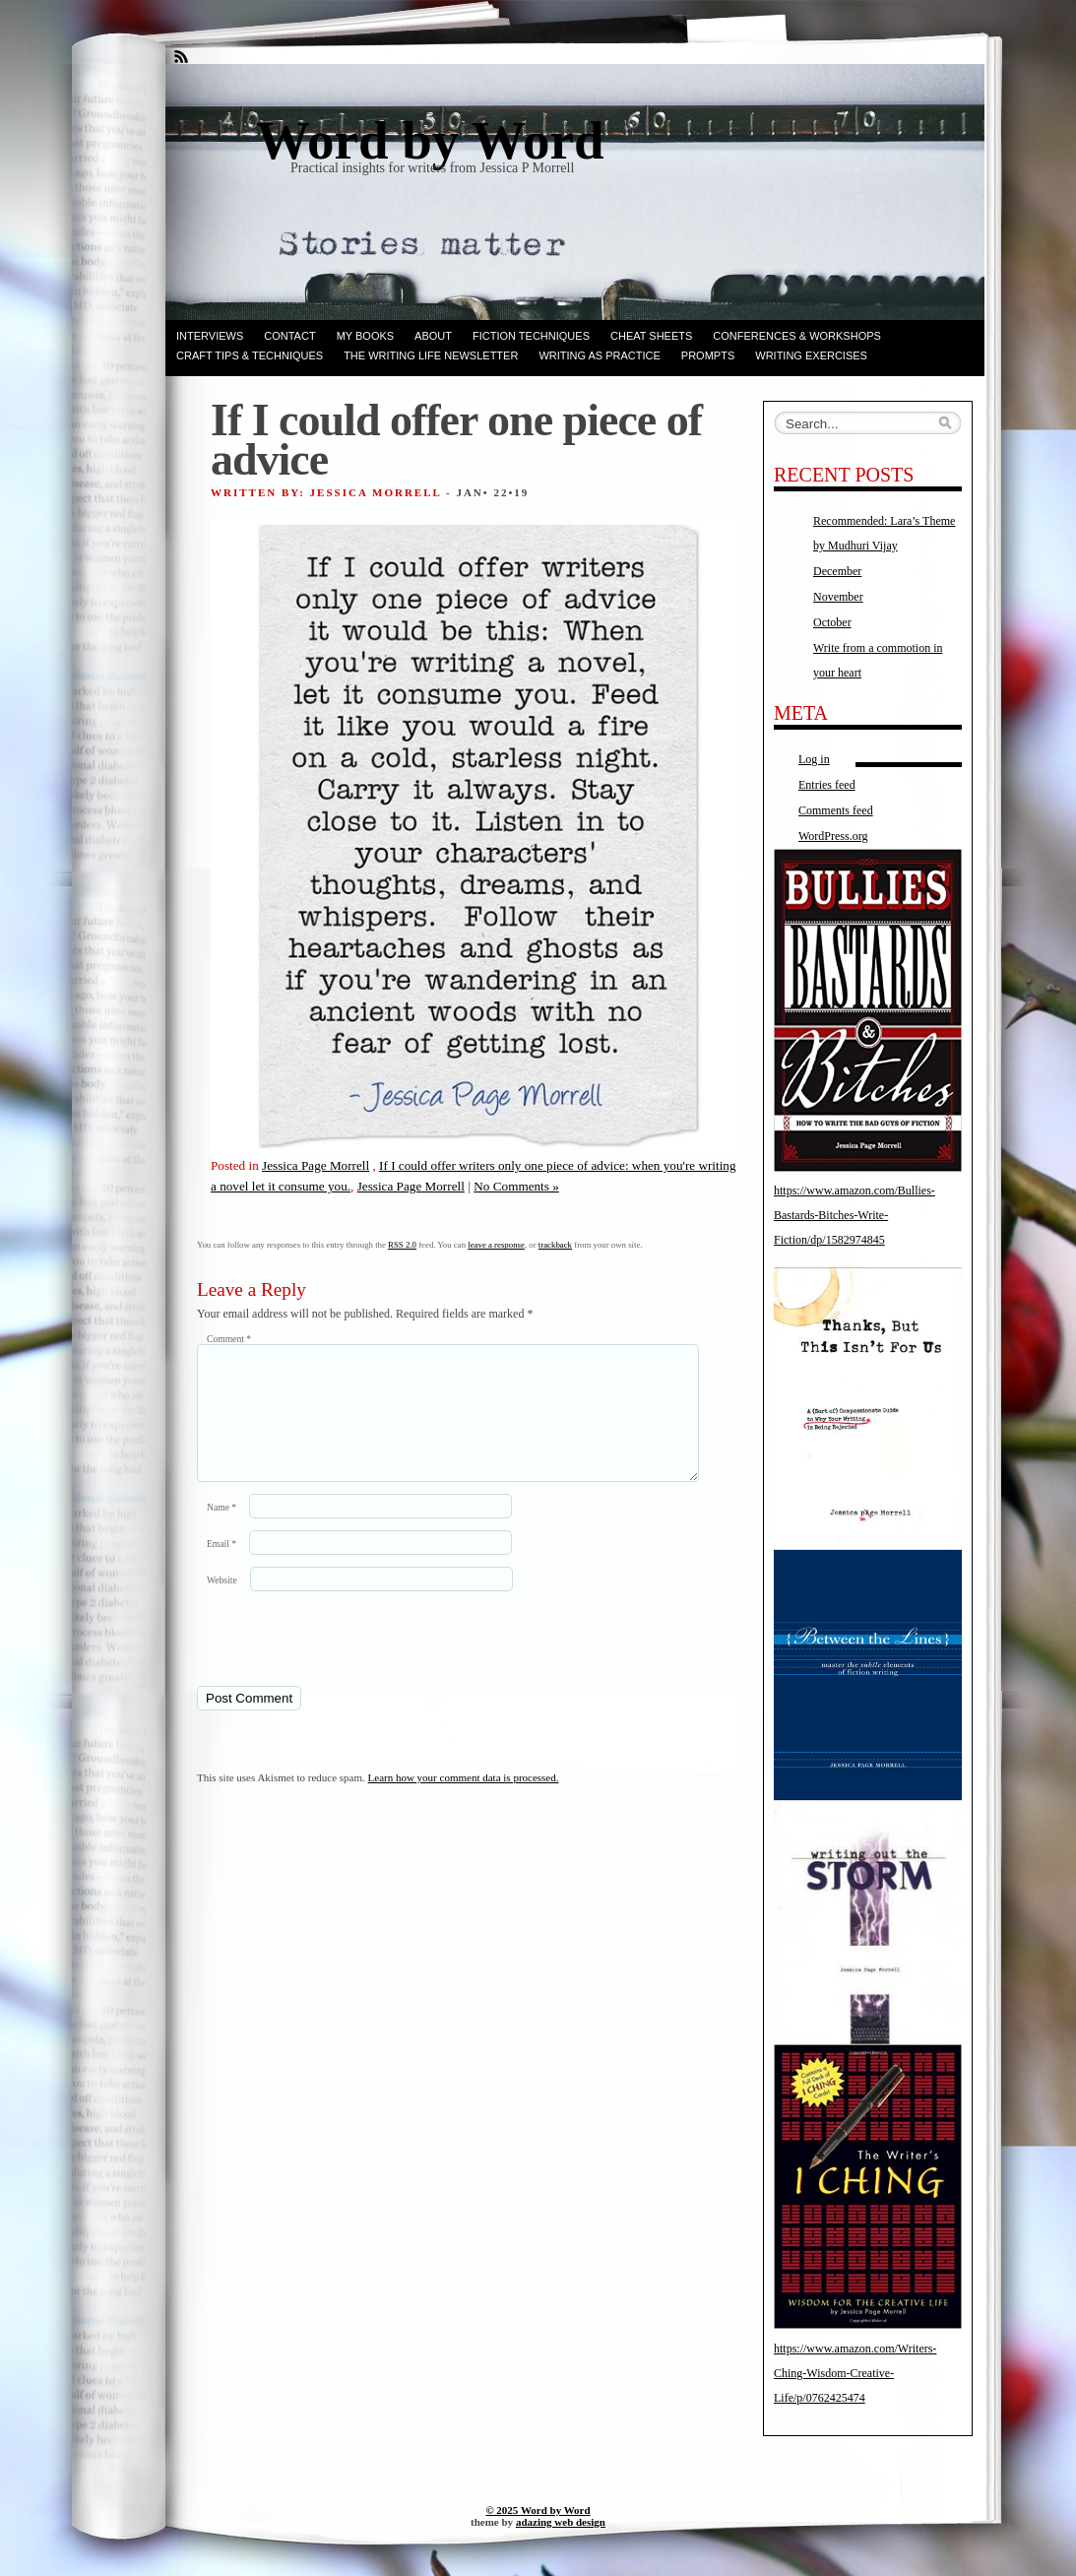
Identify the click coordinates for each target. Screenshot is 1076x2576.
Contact (289, 336)
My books (365, 336)
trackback (555, 1245)
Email (221, 1567)
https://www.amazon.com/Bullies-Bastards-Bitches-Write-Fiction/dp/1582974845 (854, 1215)
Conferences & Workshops (797, 336)
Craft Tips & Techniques (249, 355)
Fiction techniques (531, 336)
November (838, 597)
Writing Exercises (811, 355)
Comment (229, 1338)
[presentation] (332, 1661)
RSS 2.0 (402, 1245)
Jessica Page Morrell (315, 1165)
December (837, 571)
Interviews (209, 336)
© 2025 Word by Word (537, 2510)
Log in (814, 759)
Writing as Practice (599, 355)
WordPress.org (832, 836)
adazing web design (560, 2522)
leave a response (496, 1245)
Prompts (707, 355)
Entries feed (826, 785)
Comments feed (835, 810)
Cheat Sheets (651, 336)
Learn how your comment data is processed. (463, 1801)
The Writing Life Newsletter (431, 355)
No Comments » (516, 1186)
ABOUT (433, 336)
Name (221, 1530)
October (832, 622)
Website (222, 1603)
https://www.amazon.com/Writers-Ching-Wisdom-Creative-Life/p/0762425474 (855, 2373)
